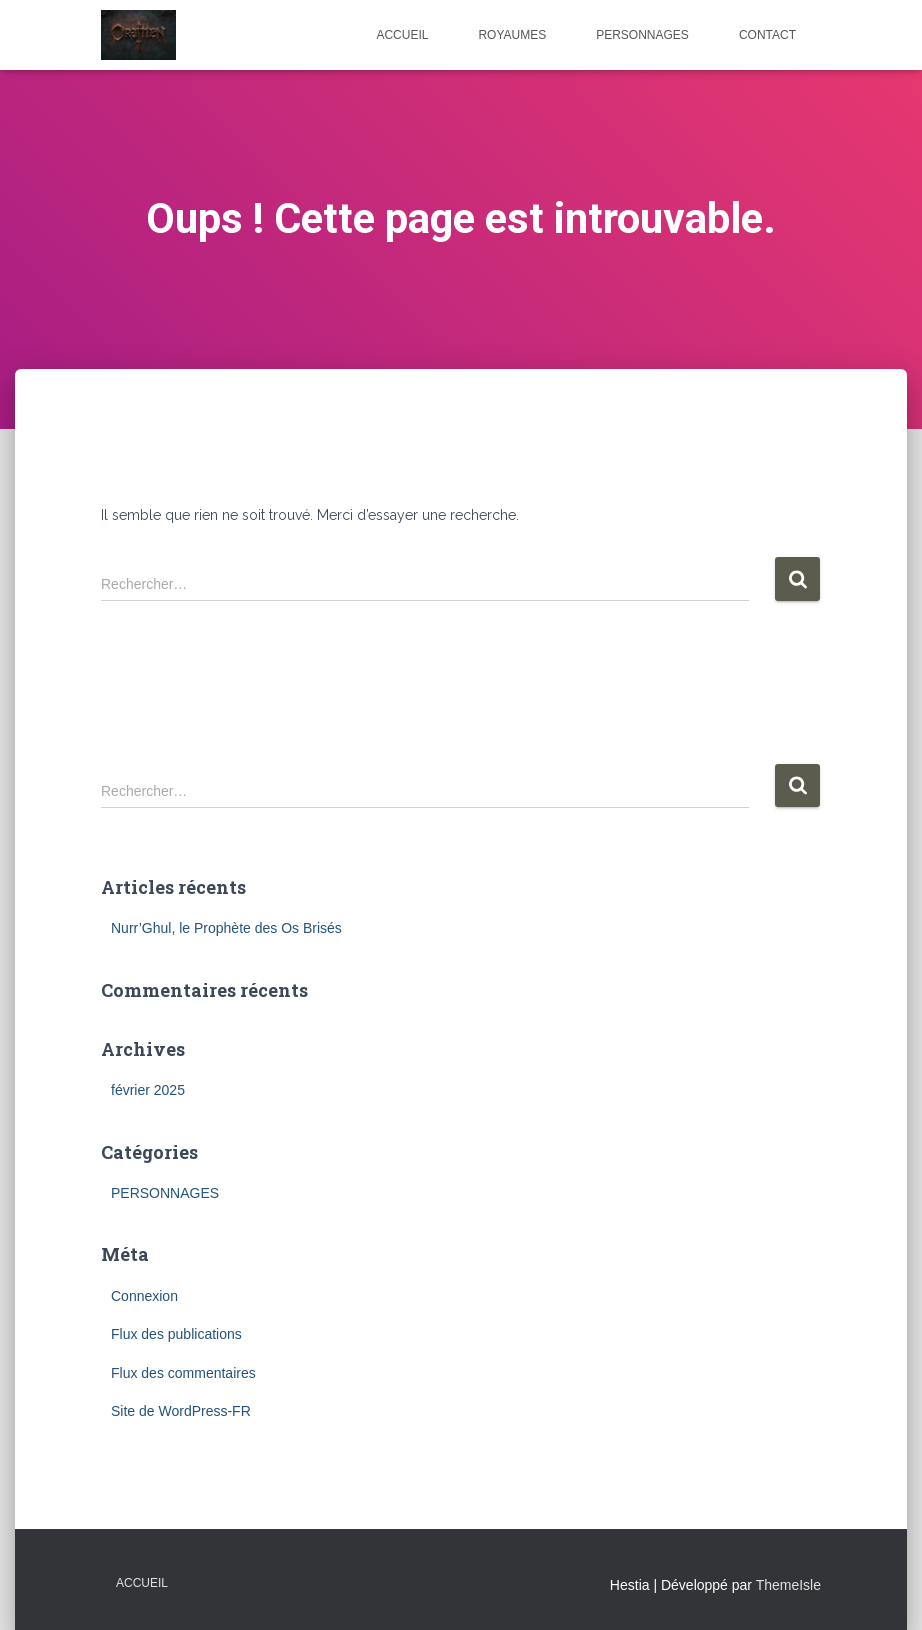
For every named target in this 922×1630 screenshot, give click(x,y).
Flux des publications (176, 1334)
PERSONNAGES (642, 35)
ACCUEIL (402, 35)
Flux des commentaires (183, 1373)
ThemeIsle (788, 1585)
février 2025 (148, 1090)
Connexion (144, 1296)
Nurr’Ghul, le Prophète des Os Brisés (226, 928)
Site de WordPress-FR (181, 1411)
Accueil (142, 1583)
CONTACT (767, 35)
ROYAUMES (512, 35)
